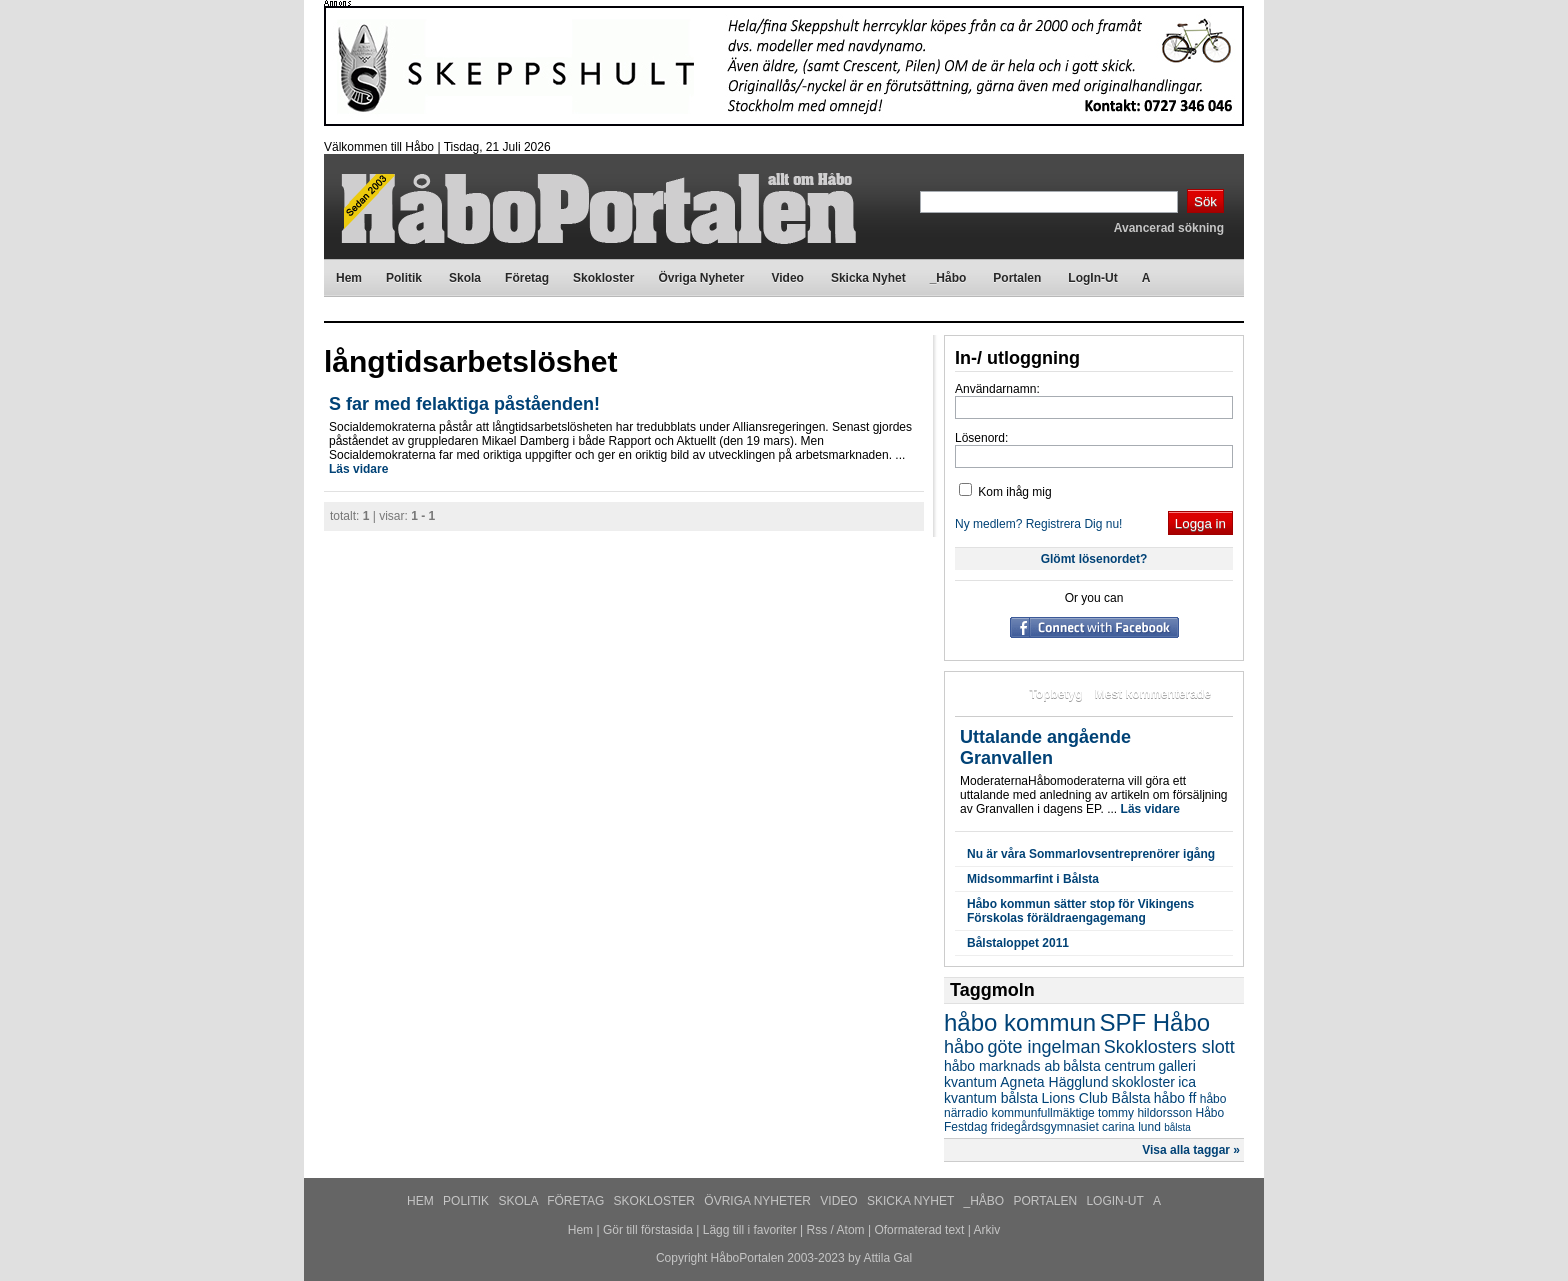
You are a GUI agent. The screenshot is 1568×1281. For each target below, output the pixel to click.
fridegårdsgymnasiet (1045, 1127)
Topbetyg (1055, 694)
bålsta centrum (1109, 1066)
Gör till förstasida (648, 1230)
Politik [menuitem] (404, 278)
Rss (817, 1230)
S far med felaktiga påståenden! (464, 404)
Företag (577, 1201)
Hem (422, 1201)
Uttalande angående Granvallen (1045, 747)
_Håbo (986, 1201)
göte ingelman (1043, 1047)
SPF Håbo (1154, 1022)
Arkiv (987, 1230)
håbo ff (1175, 1098)
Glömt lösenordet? (1094, 559)
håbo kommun (1020, 1022)
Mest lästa (988, 694)
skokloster (1143, 1082)
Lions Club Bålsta (1096, 1098)
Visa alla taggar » (1191, 1150)
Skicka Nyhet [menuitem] (868, 278)
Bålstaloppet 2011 (1018, 943)
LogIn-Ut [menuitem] (1092, 278)
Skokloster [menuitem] (603, 278)
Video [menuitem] (787, 278)
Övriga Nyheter (759, 1201)
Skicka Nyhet (912, 1201)
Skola (519, 1201)
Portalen (1047, 1201)
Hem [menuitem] (349, 278)
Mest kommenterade (1153, 694)
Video (840, 1201)
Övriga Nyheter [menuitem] (701, 278)
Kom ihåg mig (1005, 492)
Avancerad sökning (1169, 228)
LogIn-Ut (1116, 1201)
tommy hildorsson (1145, 1113)
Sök (1205, 201)
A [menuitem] (1146, 278)
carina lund (1131, 1127)
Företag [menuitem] (527, 278)
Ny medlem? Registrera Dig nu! (1038, 524)
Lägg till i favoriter (750, 1230)
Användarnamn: (997, 389)
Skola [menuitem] (465, 278)
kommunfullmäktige (1042, 1113)
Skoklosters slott (1169, 1047)
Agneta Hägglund (1054, 1082)
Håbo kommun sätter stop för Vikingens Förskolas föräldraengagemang (1080, 911)
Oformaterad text (919, 1230)
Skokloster (656, 1201)
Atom (851, 1230)
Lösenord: (981, 438)
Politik (467, 1201)
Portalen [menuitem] (1017, 278)
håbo (964, 1047)
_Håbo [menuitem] (948, 278)
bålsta (1177, 1127)
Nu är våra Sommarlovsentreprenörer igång (1091, 854)
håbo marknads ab (1002, 1066)
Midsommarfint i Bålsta (1033, 879)
